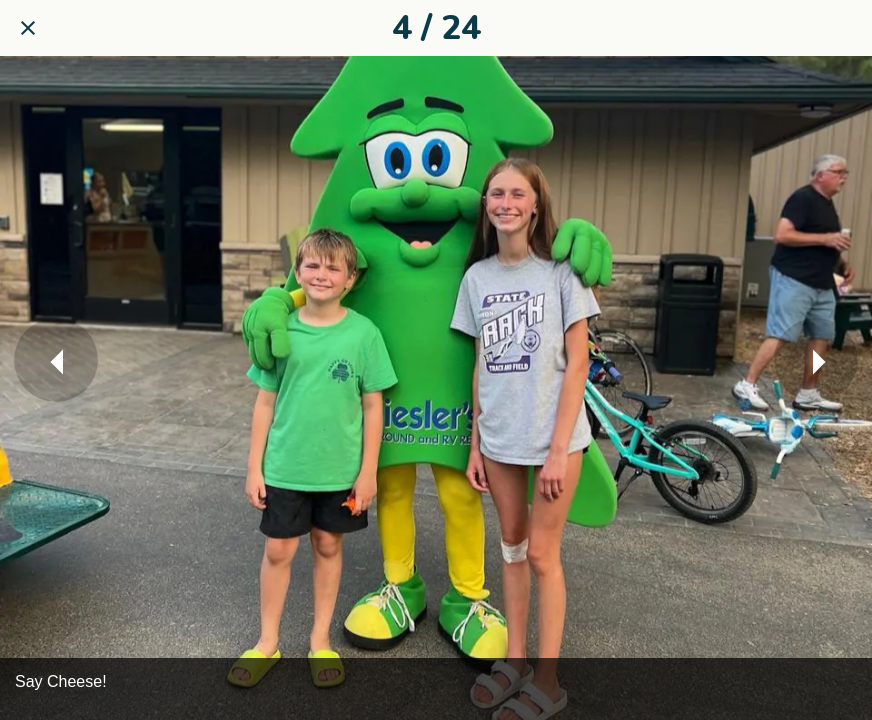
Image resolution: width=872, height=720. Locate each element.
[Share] (844, 28)
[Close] (28, 28)
